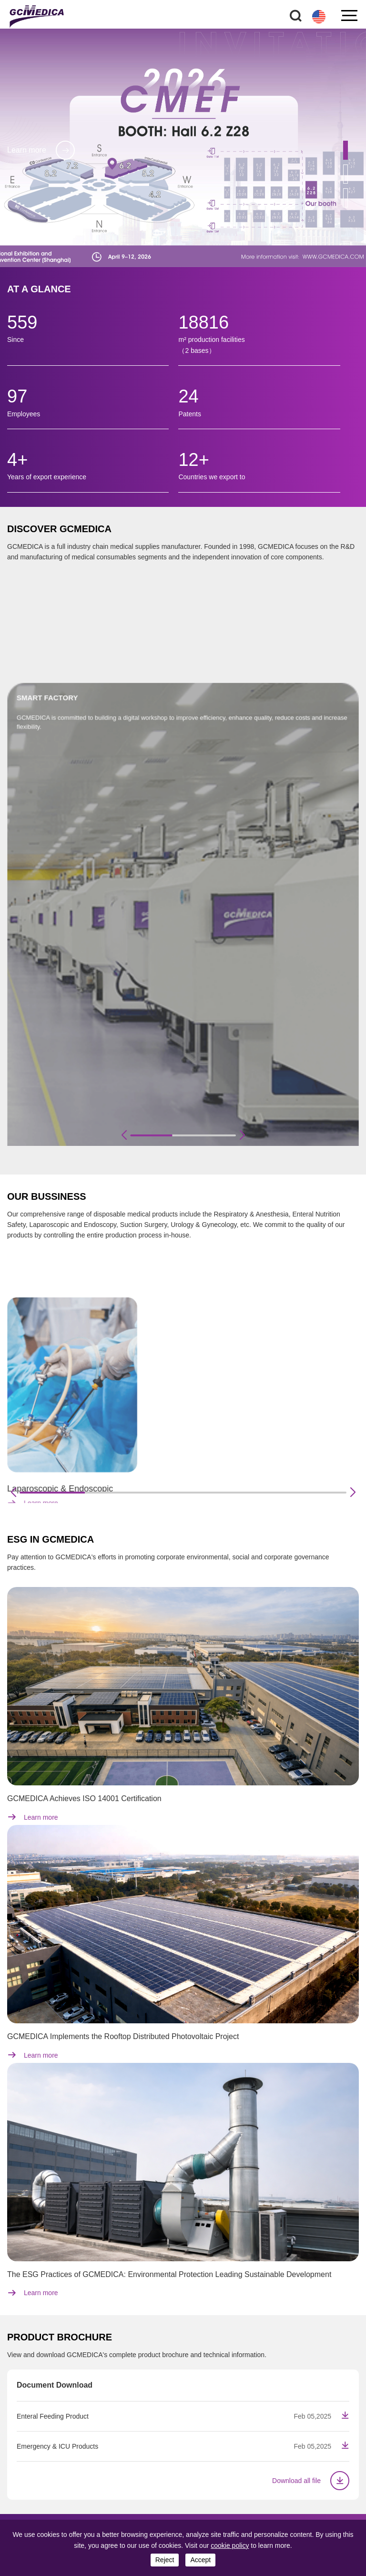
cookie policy (230, 2545)
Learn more (41, 158)
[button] (345, 150)
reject (164, 2560)
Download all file (310, 2480)
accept (200, 2560)
